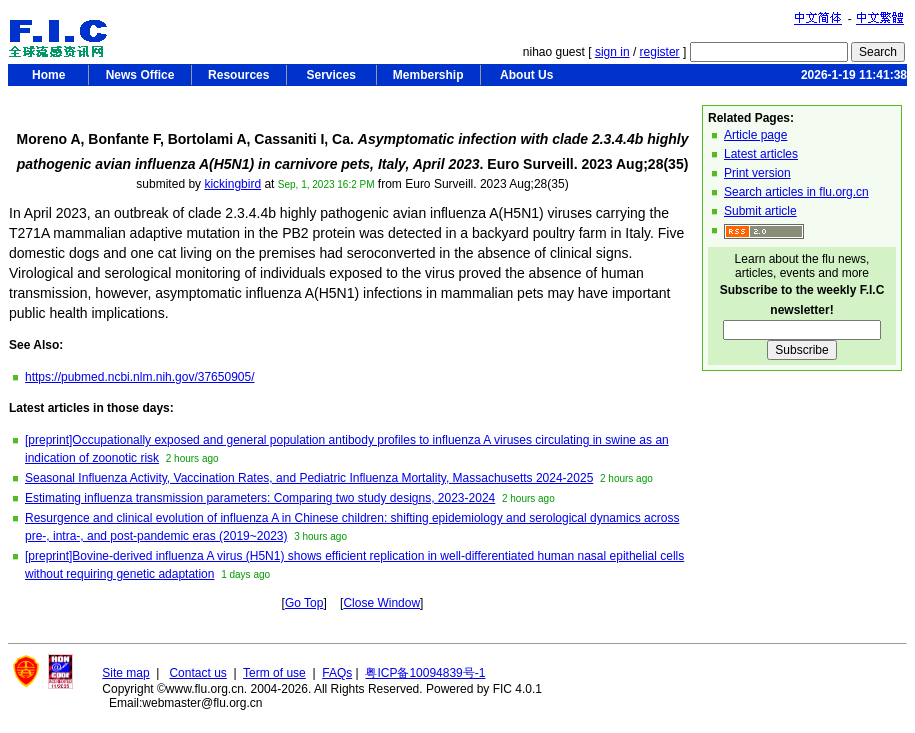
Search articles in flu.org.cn (796, 192)
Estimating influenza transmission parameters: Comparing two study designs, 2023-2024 (260, 498)
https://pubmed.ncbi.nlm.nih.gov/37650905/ (140, 377)
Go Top (304, 603)
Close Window (381, 603)
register (660, 52)
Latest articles (761, 154)
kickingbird (232, 184)
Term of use (274, 673)
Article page (755, 135)
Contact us (197, 673)
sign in (612, 52)
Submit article (760, 211)
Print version (757, 173)
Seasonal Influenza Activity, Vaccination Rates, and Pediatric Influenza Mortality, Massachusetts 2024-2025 (309, 478)
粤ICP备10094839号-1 (425, 673)
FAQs (337, 673)
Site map (125, 673)
